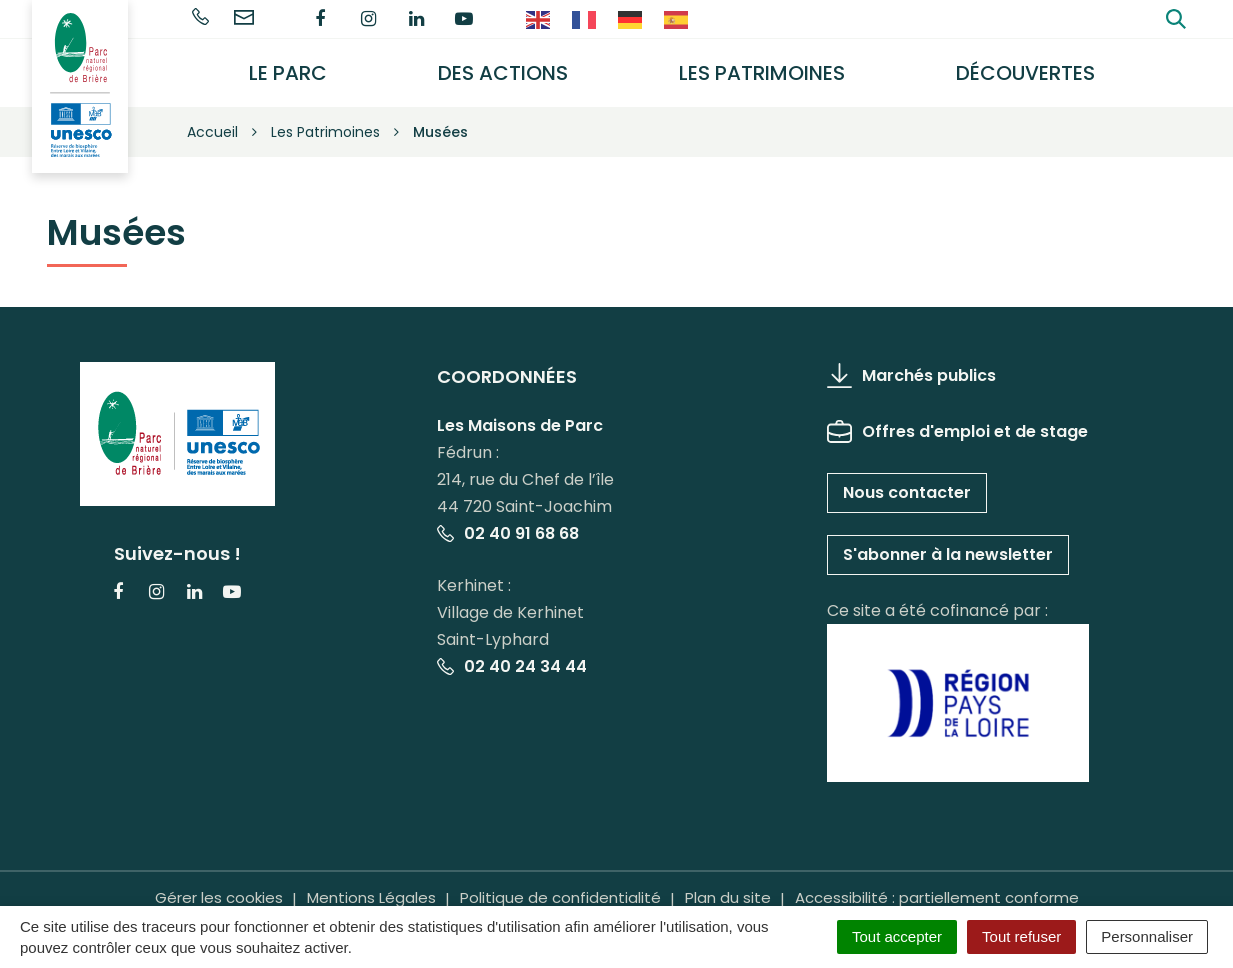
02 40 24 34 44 (512, 666)
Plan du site (728, 897)
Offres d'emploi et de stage (957, 430)
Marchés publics (911, 374)
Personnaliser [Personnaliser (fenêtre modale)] (1147, 936)
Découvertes (1025, 73)
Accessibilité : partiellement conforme (937, 897)
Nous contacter (907, 491)
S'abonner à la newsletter (948, 553)
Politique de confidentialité (560, 897)
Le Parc (289, 73)
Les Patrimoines (762, 73)
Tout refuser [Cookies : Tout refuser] (1021, 936)
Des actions (503, 73)
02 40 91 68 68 (508, 533)
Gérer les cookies (219, 897)
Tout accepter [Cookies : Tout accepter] (897, 936)
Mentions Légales (371, 897)
